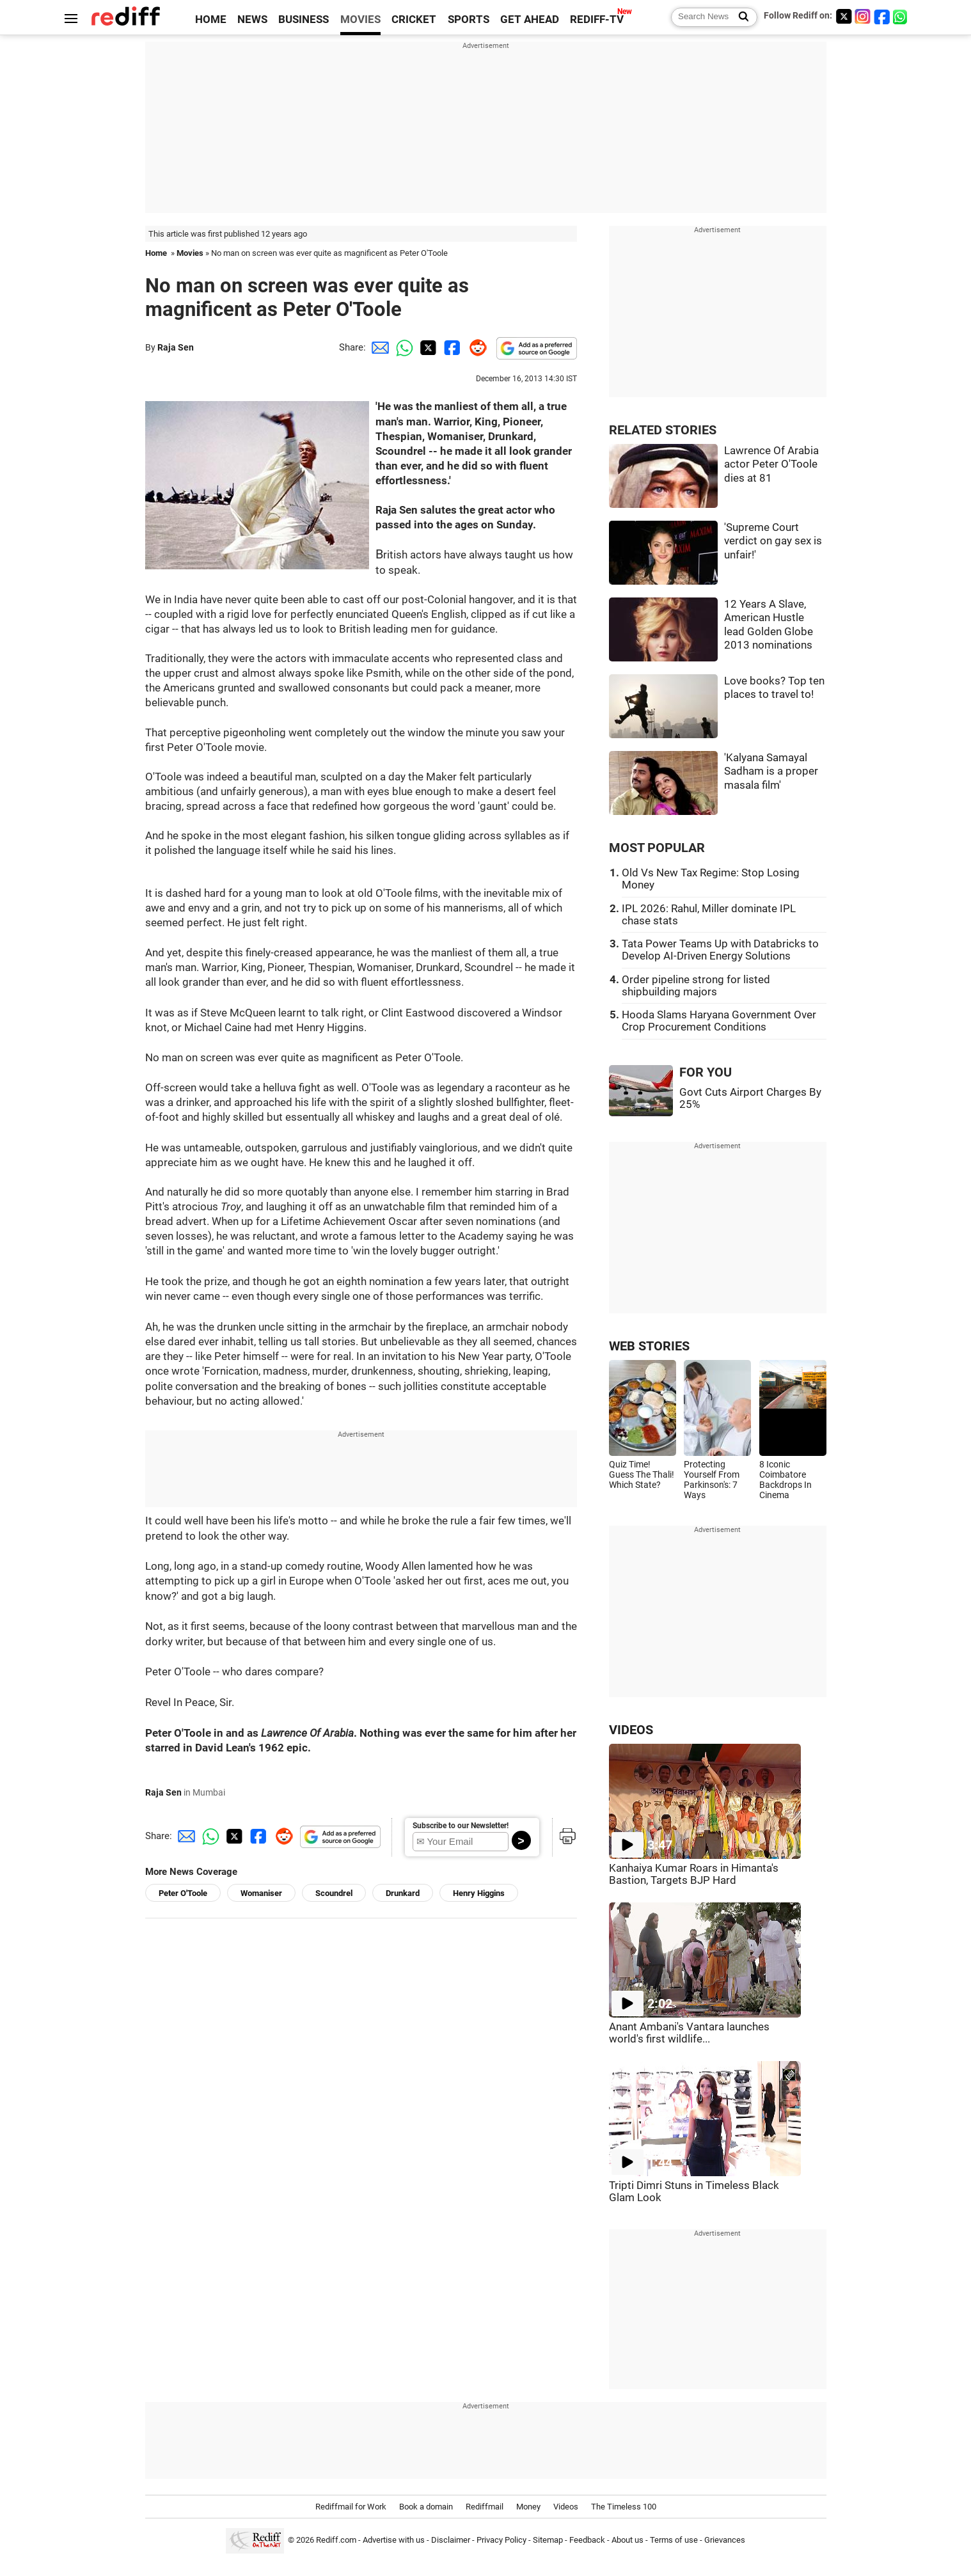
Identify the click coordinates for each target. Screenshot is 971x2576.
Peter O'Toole (183, 1893)
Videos (565, 2506)
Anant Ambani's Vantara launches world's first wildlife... (689, 2033)
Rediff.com (336, 2540)
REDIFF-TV (597, 19)
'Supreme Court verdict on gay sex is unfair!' (773, 541)
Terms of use (674, 2540)
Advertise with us (394, 2540)
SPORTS (468, 19)
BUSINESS (303, 19)
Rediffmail (484, 2506)
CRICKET (413, 19)
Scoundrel (333, 1893)
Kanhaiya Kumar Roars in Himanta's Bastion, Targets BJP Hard (693, 1874)
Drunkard (403, 1893)
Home (156, 253)
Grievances (724, 2540)
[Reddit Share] (475, 347)
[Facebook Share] (451, 347)
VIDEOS (631, 1730)
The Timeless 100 (623, 2506)
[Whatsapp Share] (402, 347)
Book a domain (426, 2506)
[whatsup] (901, 16)
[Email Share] (378, 347)
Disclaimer (450, 2540)
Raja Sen (175, 347)
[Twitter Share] (426, 347)
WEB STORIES (649, 1346)
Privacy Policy (501, 2540)
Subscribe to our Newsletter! (461, 1825)
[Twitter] (843, 16)
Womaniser (261, 1893)
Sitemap (548, 2540)
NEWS (252, 19)
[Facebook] (882, 16)
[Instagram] (862, 16)
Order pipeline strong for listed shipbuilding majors (696, 986)
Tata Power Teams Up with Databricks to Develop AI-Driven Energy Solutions (720, 950)
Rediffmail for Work (350, 2506)
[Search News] (739, 17)
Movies (190, 253)
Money (528, 2506)
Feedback (587, 2540)
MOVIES (360, 19)
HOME (210, 19)
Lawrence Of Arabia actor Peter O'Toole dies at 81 (771, 464)
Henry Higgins (479, 1893)
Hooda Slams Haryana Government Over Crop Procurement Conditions (719, 1021)
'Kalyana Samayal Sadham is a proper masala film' (771, 771)
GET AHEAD (529, 19)
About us (627, 2540)
